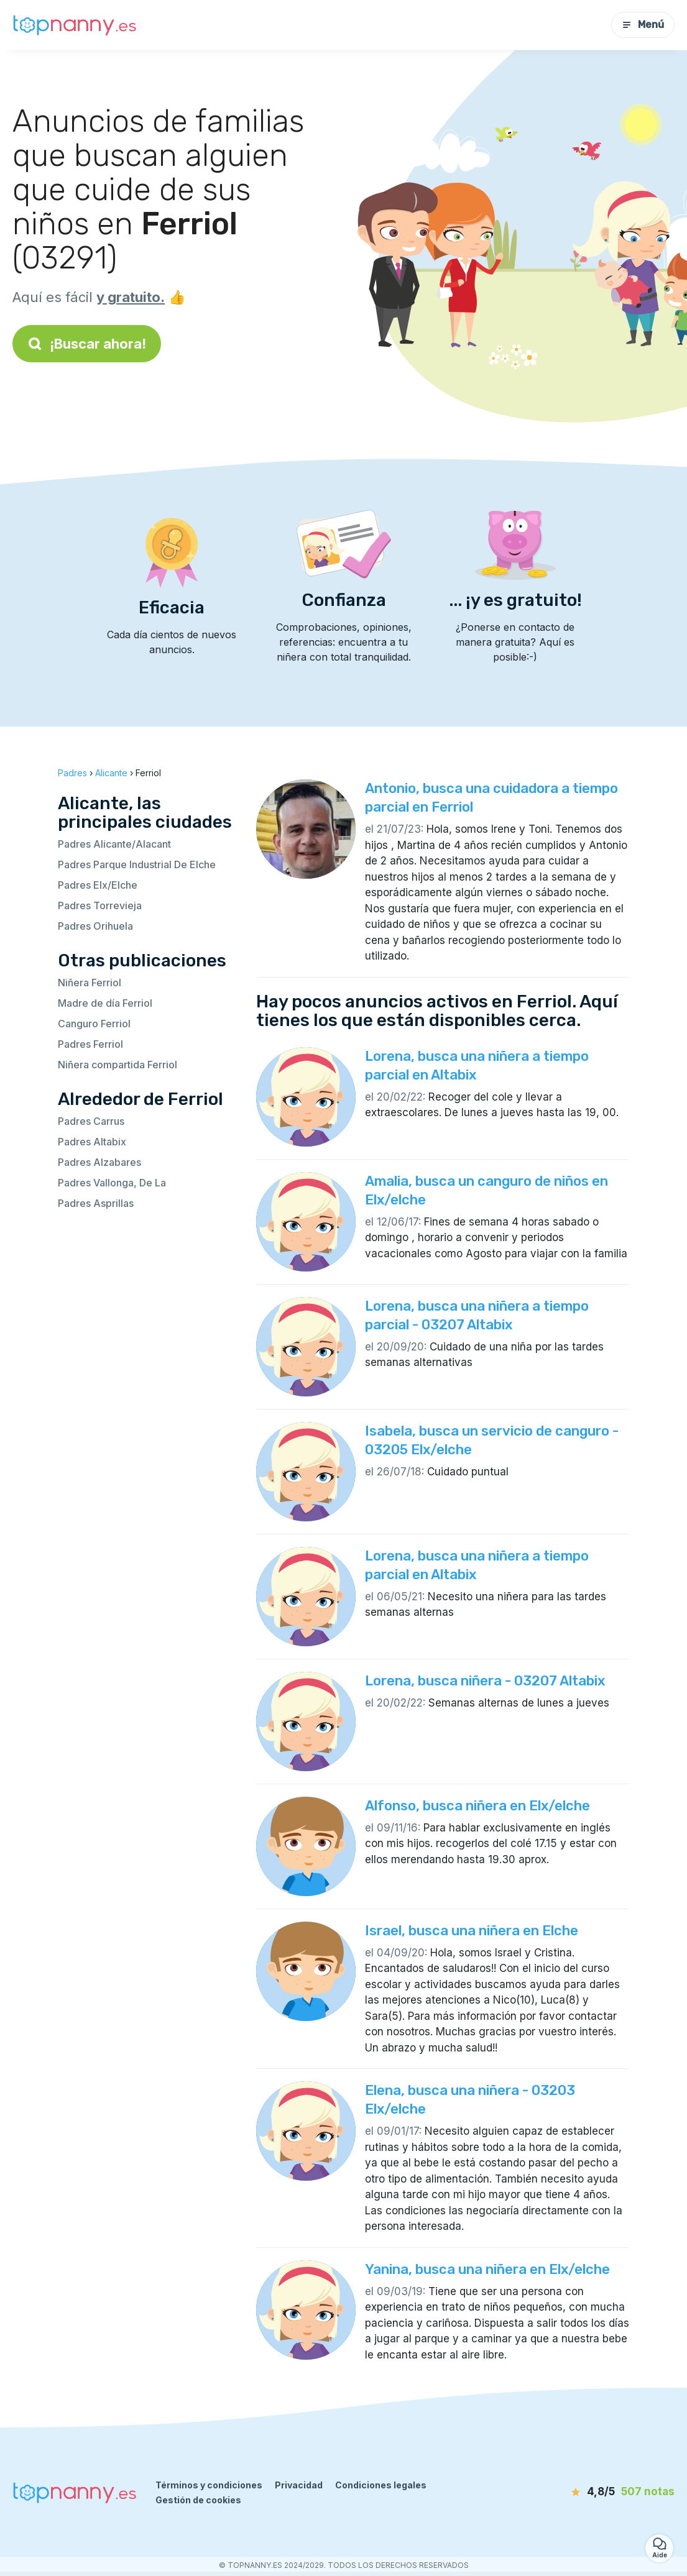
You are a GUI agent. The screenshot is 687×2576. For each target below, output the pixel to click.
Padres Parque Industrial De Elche (137, 864)
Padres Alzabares (99, 1162)
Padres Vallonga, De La (112, 1182)
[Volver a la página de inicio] (74, 25)
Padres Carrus (91, 1121)
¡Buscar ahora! (86, 344)
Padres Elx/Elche (97, 885)
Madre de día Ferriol (105, 1003)
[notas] (604, 2492)
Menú (643, 24)
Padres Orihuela (95, 926)
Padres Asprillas (96, 1203)
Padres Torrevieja (100, 905)
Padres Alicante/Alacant (114, 844)
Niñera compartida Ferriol (117, 1064)
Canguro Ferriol (94, 1023)
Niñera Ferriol (89, 982)
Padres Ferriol (90, 1044)
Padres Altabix (92, 1141)
